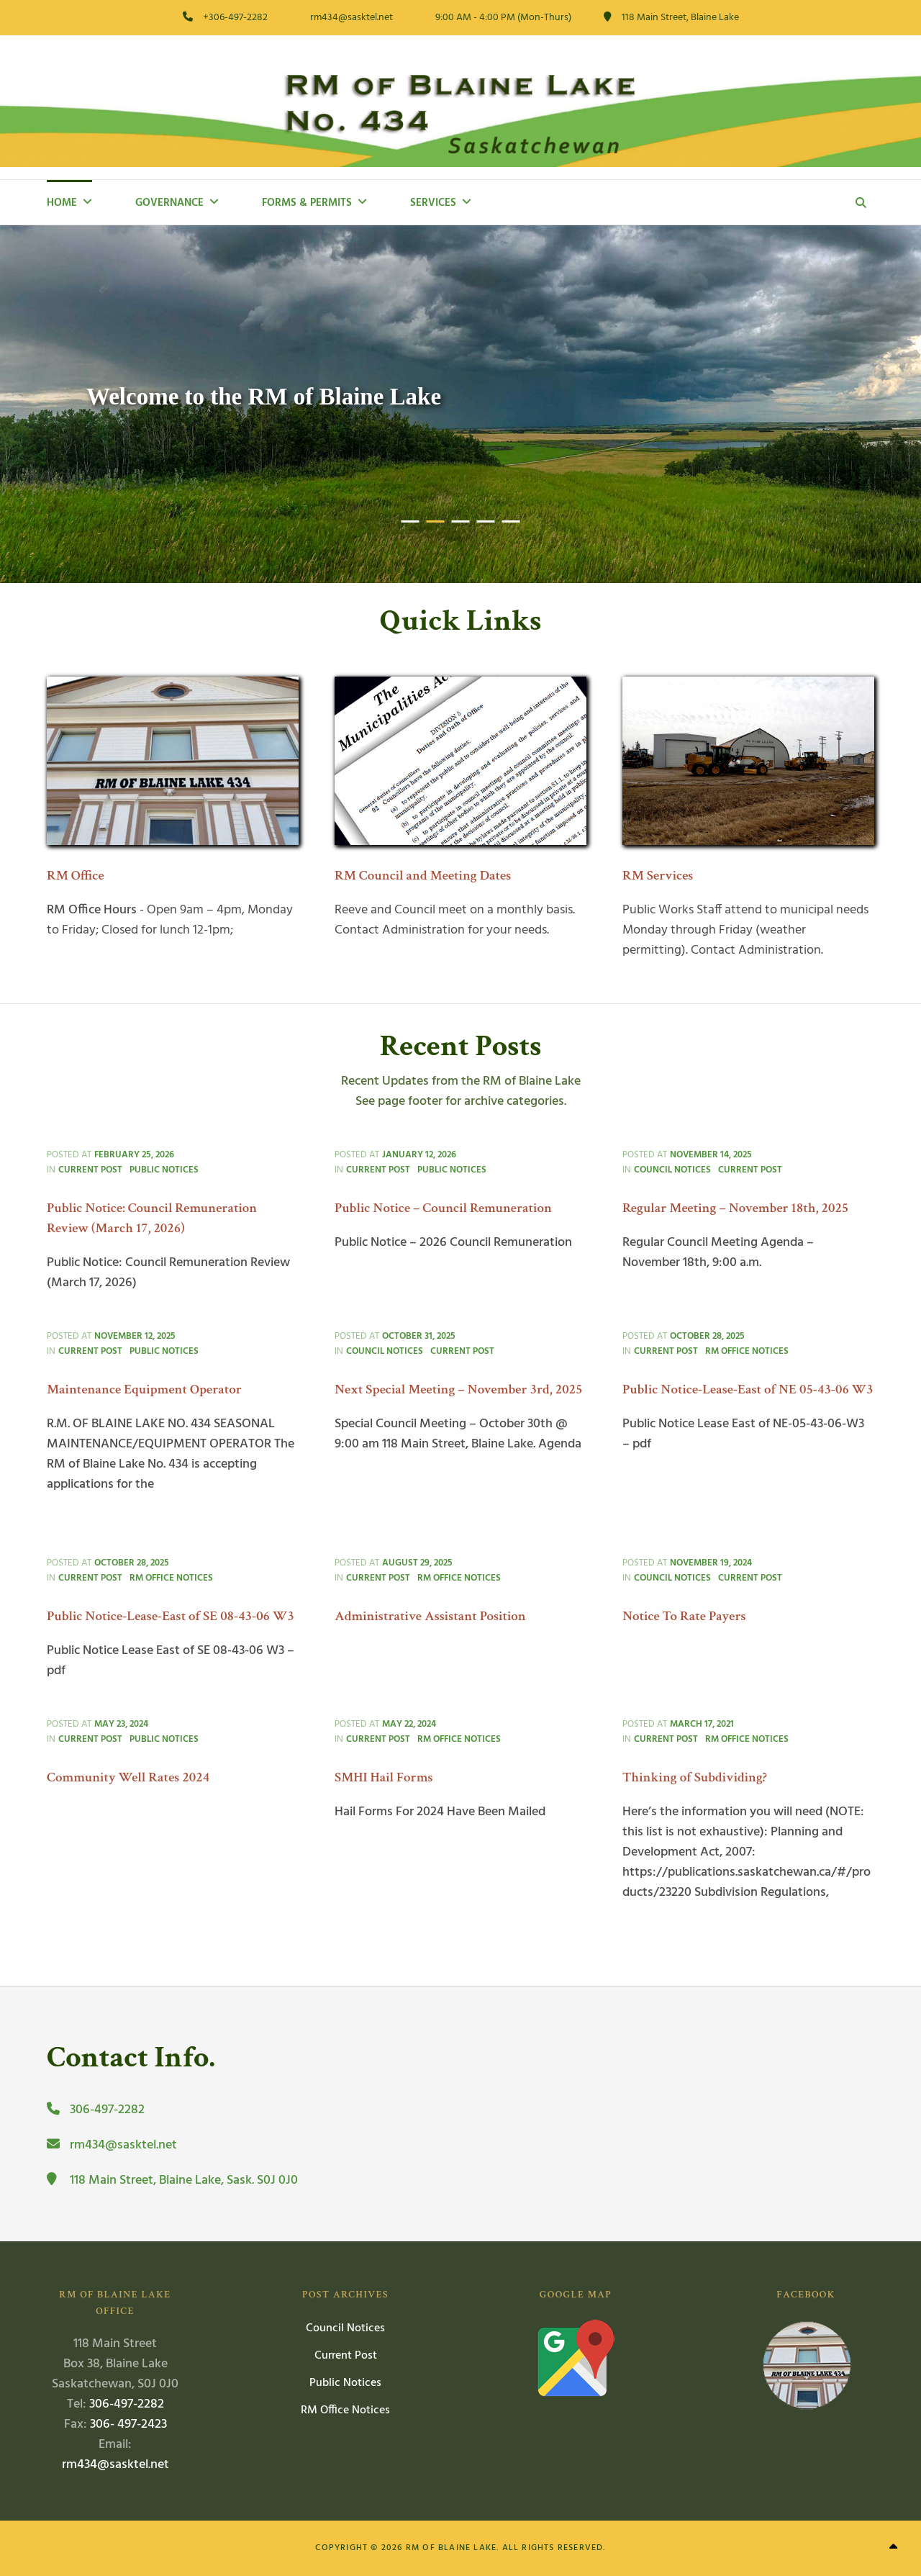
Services (433, 203)
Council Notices (672, 1170)
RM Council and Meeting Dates (423, 876)
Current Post (90, 1170)
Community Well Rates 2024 (128, 1777)
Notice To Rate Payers (684, 1616)
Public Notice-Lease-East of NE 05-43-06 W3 (748, 1389)
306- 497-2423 (128, 2424)
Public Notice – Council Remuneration (443, 1208)
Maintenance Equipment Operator (144, 1389)
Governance (169, 203)
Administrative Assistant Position (430, 1616)
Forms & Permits (307, 203)
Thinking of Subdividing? (694, 1777)
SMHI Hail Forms (384, 1777)
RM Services (658, 876)
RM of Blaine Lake (451, 2548)
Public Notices (164, 1170)
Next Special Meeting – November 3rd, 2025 (459, 1389)
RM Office (75, 876)
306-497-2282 (126, 2404)
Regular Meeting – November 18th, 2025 (735, 1208)
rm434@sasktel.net (115, 2464)
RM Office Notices (747, 1351)
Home (62, 203)
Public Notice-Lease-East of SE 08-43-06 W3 (170, 1616)
